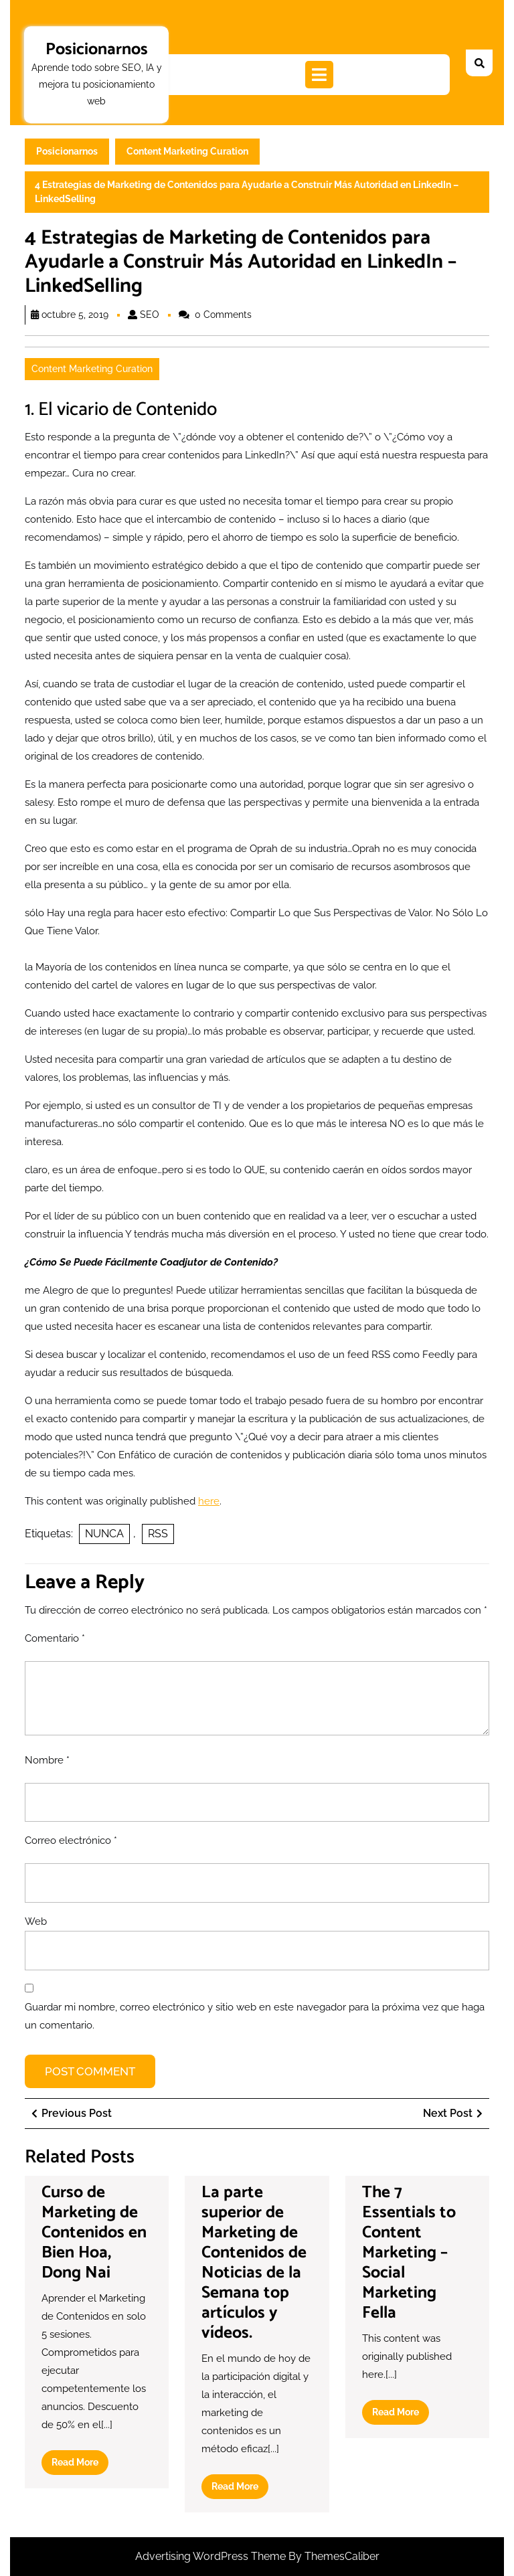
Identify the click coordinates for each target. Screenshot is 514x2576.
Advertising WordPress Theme (211, 2556)
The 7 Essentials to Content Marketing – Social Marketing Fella (409, 2252)
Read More (80, 2465)
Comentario (55, 1638)
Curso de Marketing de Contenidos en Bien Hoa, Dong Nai (94, 2232)
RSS (158, 1533)
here (209, 1501)
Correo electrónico (71, 1840)
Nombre (47, 1760)
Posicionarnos (97, 49)
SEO (149, 314)
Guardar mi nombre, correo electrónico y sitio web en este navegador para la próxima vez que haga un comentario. (255, 2016)
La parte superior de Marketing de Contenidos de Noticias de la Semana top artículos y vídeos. (254, 2262)
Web (36, 1921)
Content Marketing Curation (187, 151)
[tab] (319, 74)
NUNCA (104, 1533)
